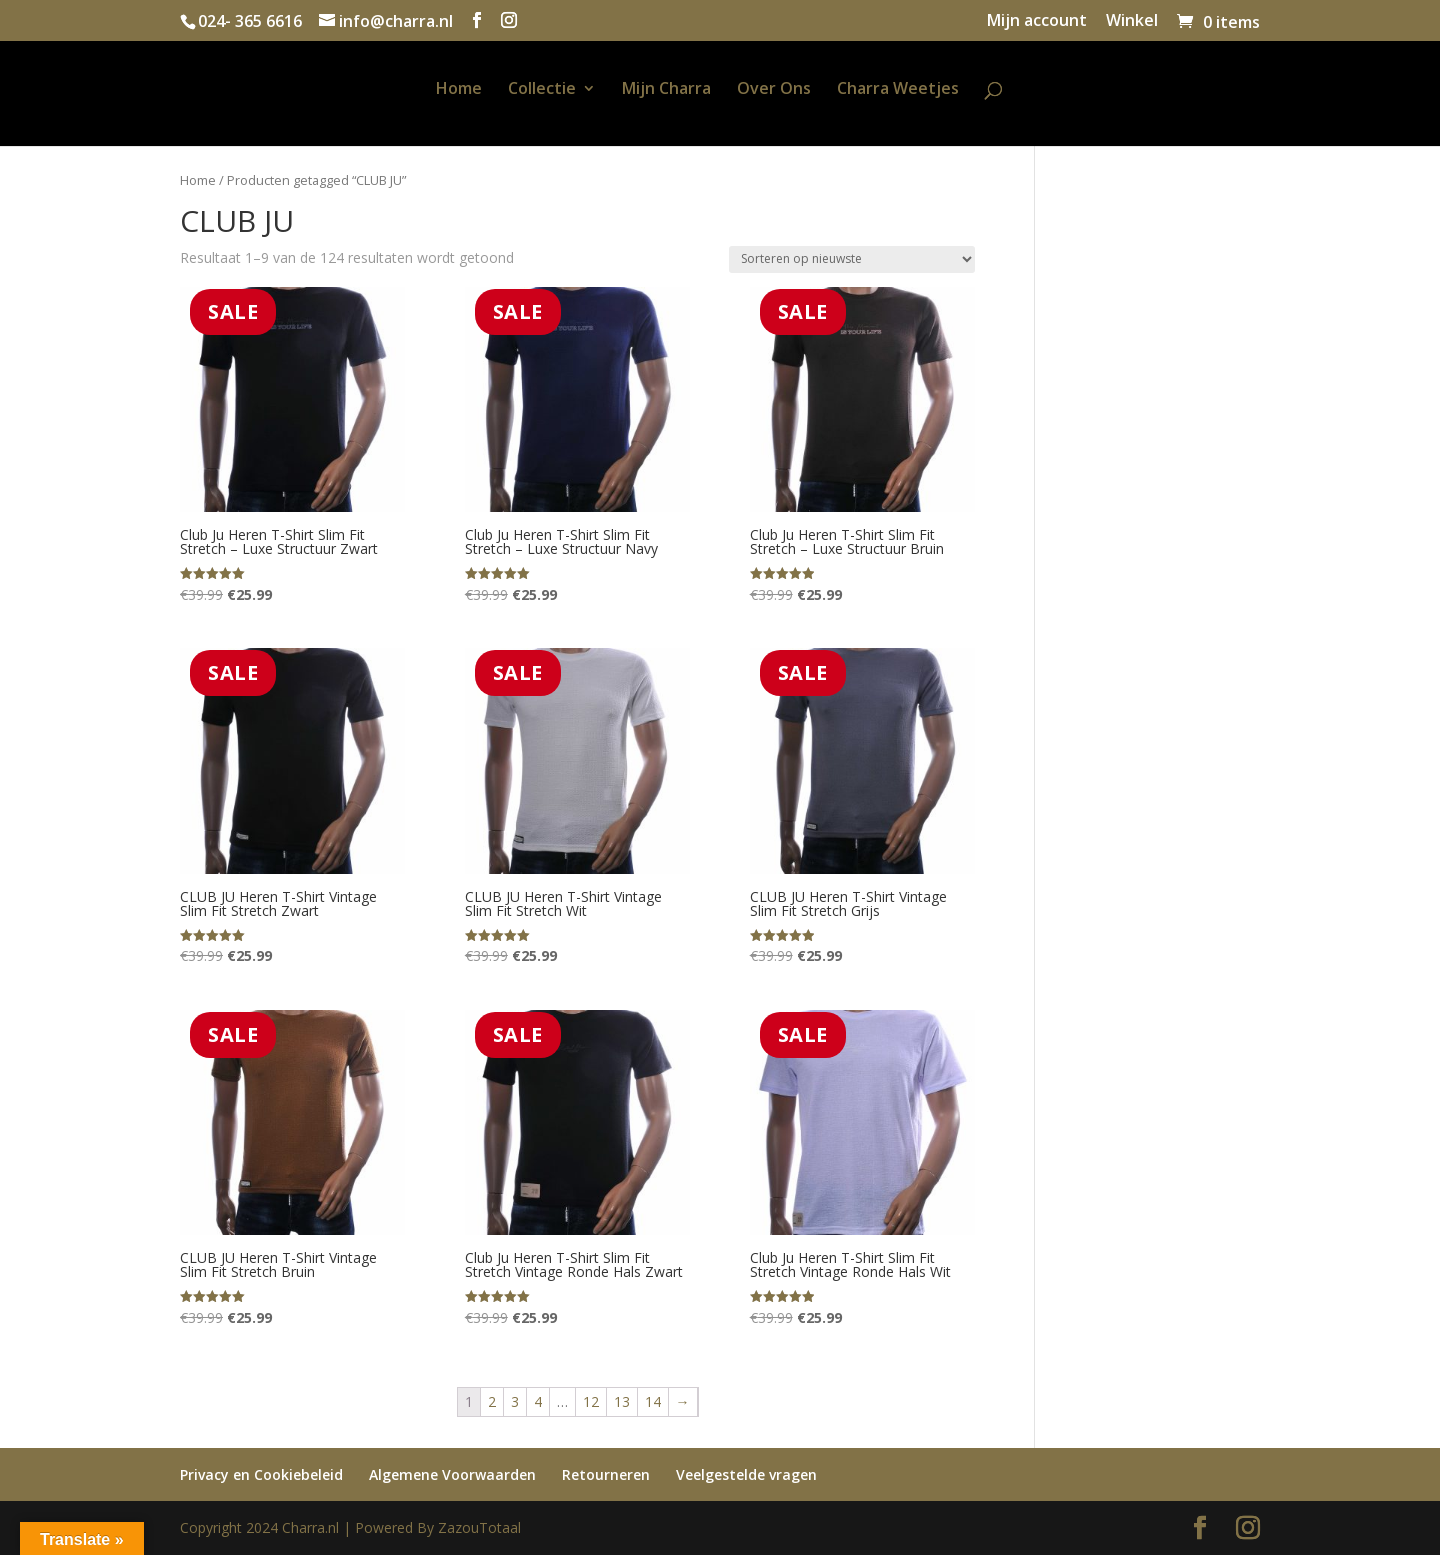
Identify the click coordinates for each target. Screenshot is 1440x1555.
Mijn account (1037, 21)
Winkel (1132, 21)
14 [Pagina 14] (653, 1401)
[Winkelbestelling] (852, 259)
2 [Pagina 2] (492, 1401)
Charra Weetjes (898, 90)
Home (459, 90)
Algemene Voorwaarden (452, 1474)
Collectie (542, 90)
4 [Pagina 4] (538, 1401)
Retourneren (606, 1474)
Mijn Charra (666, 90)
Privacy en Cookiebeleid (261, 1474)
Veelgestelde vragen (746, 1474)
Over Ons (774, 90)
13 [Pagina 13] (622, 1401)
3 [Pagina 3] (515, 1401)
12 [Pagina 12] (591, 1401)
